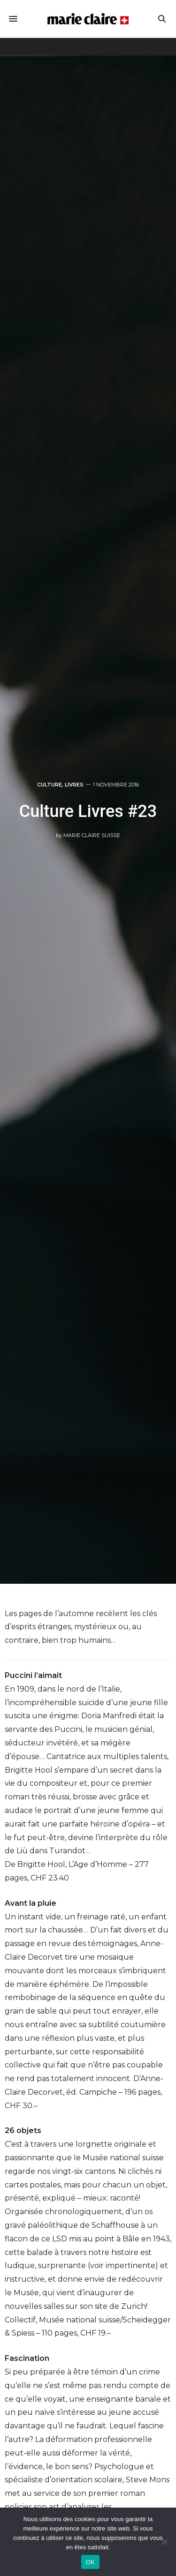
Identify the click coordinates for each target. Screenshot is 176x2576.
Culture (49, 784)
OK (90, 2562)
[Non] (164, 2541)
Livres (74, 784)
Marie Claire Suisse (91, 835)
